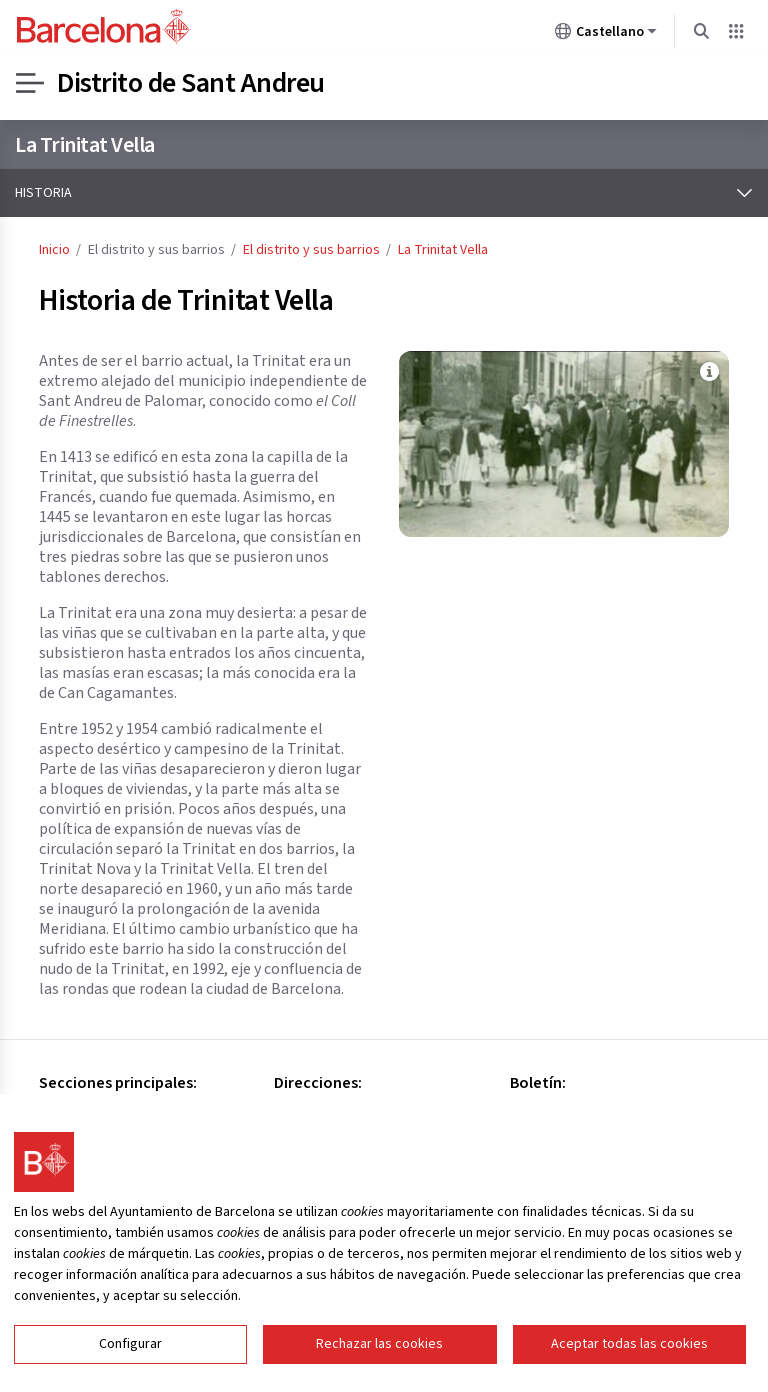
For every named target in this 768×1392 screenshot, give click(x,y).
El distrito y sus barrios (311, 250)
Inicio (54, 250)
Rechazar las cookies (379, 1356)
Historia (43, 193)
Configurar (130, 1356)
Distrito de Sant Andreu (191, 83)
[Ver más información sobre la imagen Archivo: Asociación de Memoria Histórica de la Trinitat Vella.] (709, 371)
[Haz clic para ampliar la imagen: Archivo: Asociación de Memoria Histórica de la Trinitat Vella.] (564, 444)
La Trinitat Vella (85, 145)
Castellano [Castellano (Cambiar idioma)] (606, 35)
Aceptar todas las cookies (629, 1356)
